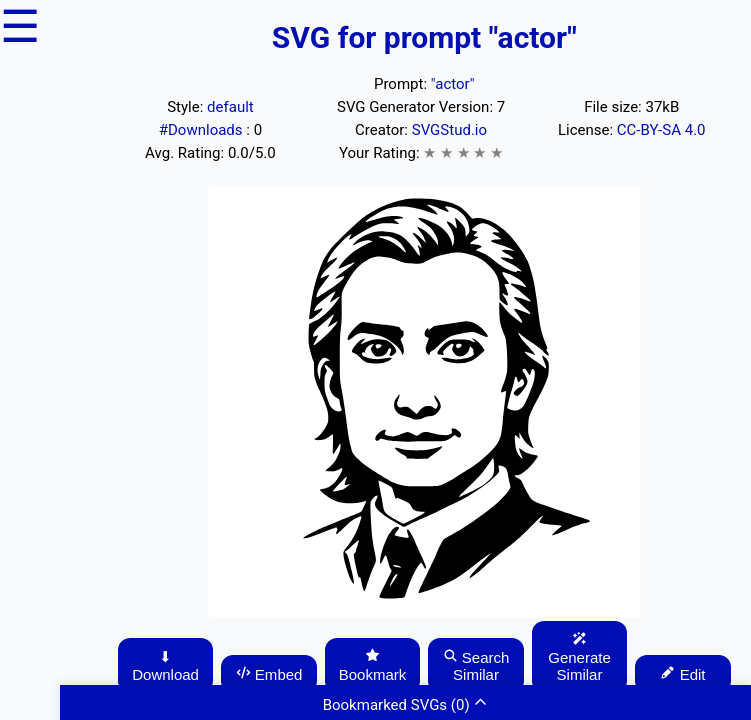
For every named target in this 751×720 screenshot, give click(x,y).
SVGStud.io (449, 130)
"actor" (453, 84)
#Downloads (203, 130)
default (230, 107)
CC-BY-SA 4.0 (661, 130)
